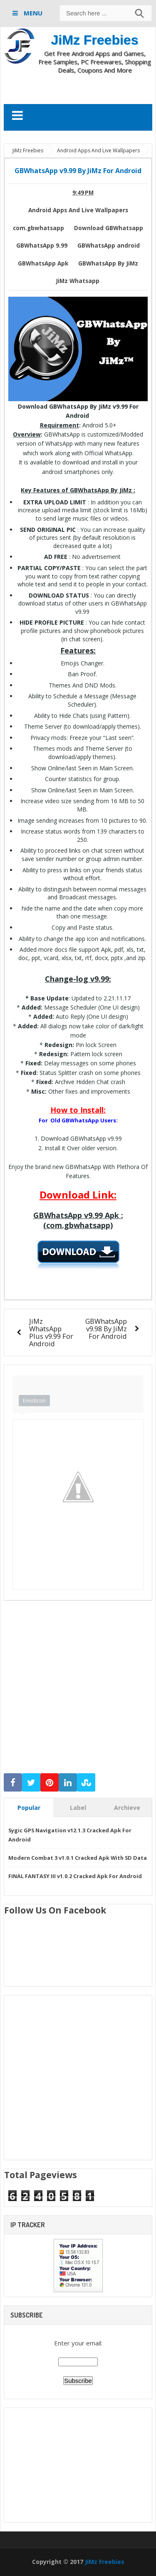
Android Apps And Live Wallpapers (78, 210)
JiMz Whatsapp (77, 281)
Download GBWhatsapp (108, 228)
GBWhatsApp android (108, 245)
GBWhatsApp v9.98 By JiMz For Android (106, 1328)
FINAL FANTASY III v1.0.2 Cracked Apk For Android (75, 1876)
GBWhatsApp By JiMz (108, 263)
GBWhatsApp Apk (43, 263)
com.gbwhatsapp (38, 228)
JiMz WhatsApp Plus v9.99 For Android (51, 1332)
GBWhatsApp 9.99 (41, 245)
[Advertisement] (80, 88)
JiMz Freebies (95, 39)
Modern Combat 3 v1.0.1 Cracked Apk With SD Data (77, 1857)
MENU (32, 13)
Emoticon (34, 1400)
